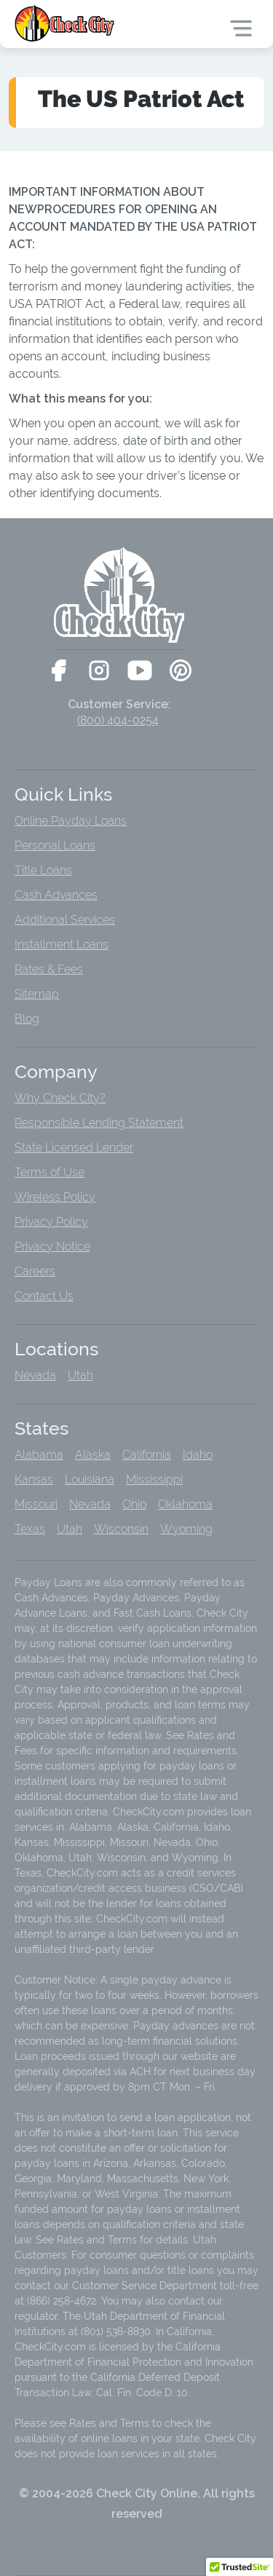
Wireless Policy (55, 1197)
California (146, 1455)
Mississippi (154, 1479)
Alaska (93, 1455)
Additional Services (65, 920)
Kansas (34, 1479)
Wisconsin (121, 1529)
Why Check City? (60, 1098)
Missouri (36, 1504)
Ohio (134, 1504)
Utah (80, 1375)
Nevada (35, 1375)
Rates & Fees (49, 969)
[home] (66, 23)
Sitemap (37, 994)
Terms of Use (49, 1172)
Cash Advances (56, 895)
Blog (27, 1019)
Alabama (39, 1455)
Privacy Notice (52, 1246)
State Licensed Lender (74, 1147)
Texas (30, 1529)
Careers (35, 1271)
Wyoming (186, 1529)
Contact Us (44, 1296)
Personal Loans (55, 845)
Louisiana (89, 1479)
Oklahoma (185, 1504)
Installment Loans (61, 944)
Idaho (198, 1455)
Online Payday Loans (71, 821)
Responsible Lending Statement (99, 1123)
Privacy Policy (51, 1222)
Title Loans (43, 870)
